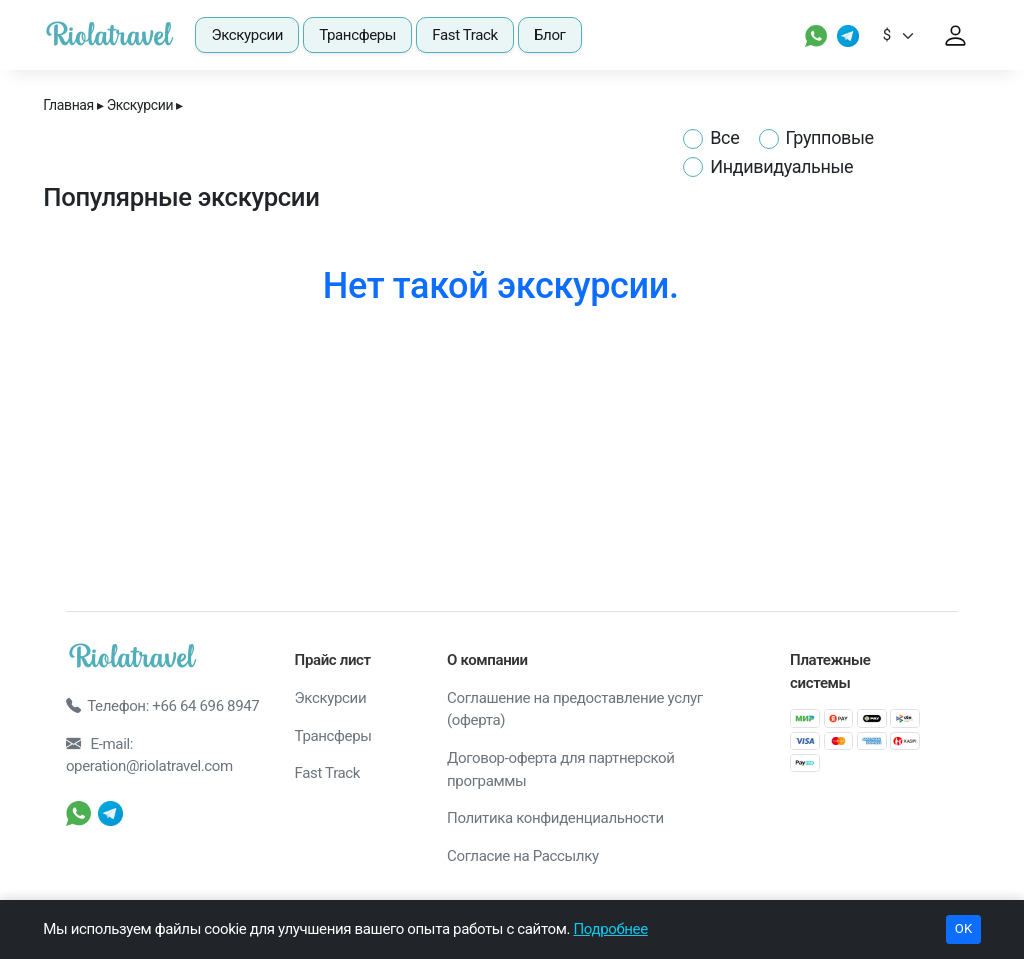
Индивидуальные (781, 166)
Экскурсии (247, 35)
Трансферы (357, 35)
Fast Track (465, 35)
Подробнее (610, 929)
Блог (550, 35)
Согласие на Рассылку (523, 856)
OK (963, 928)
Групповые (830, 137)
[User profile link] (956, 35)
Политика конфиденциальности (555, 818)
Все (724, 137)
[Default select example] (905, 35)
